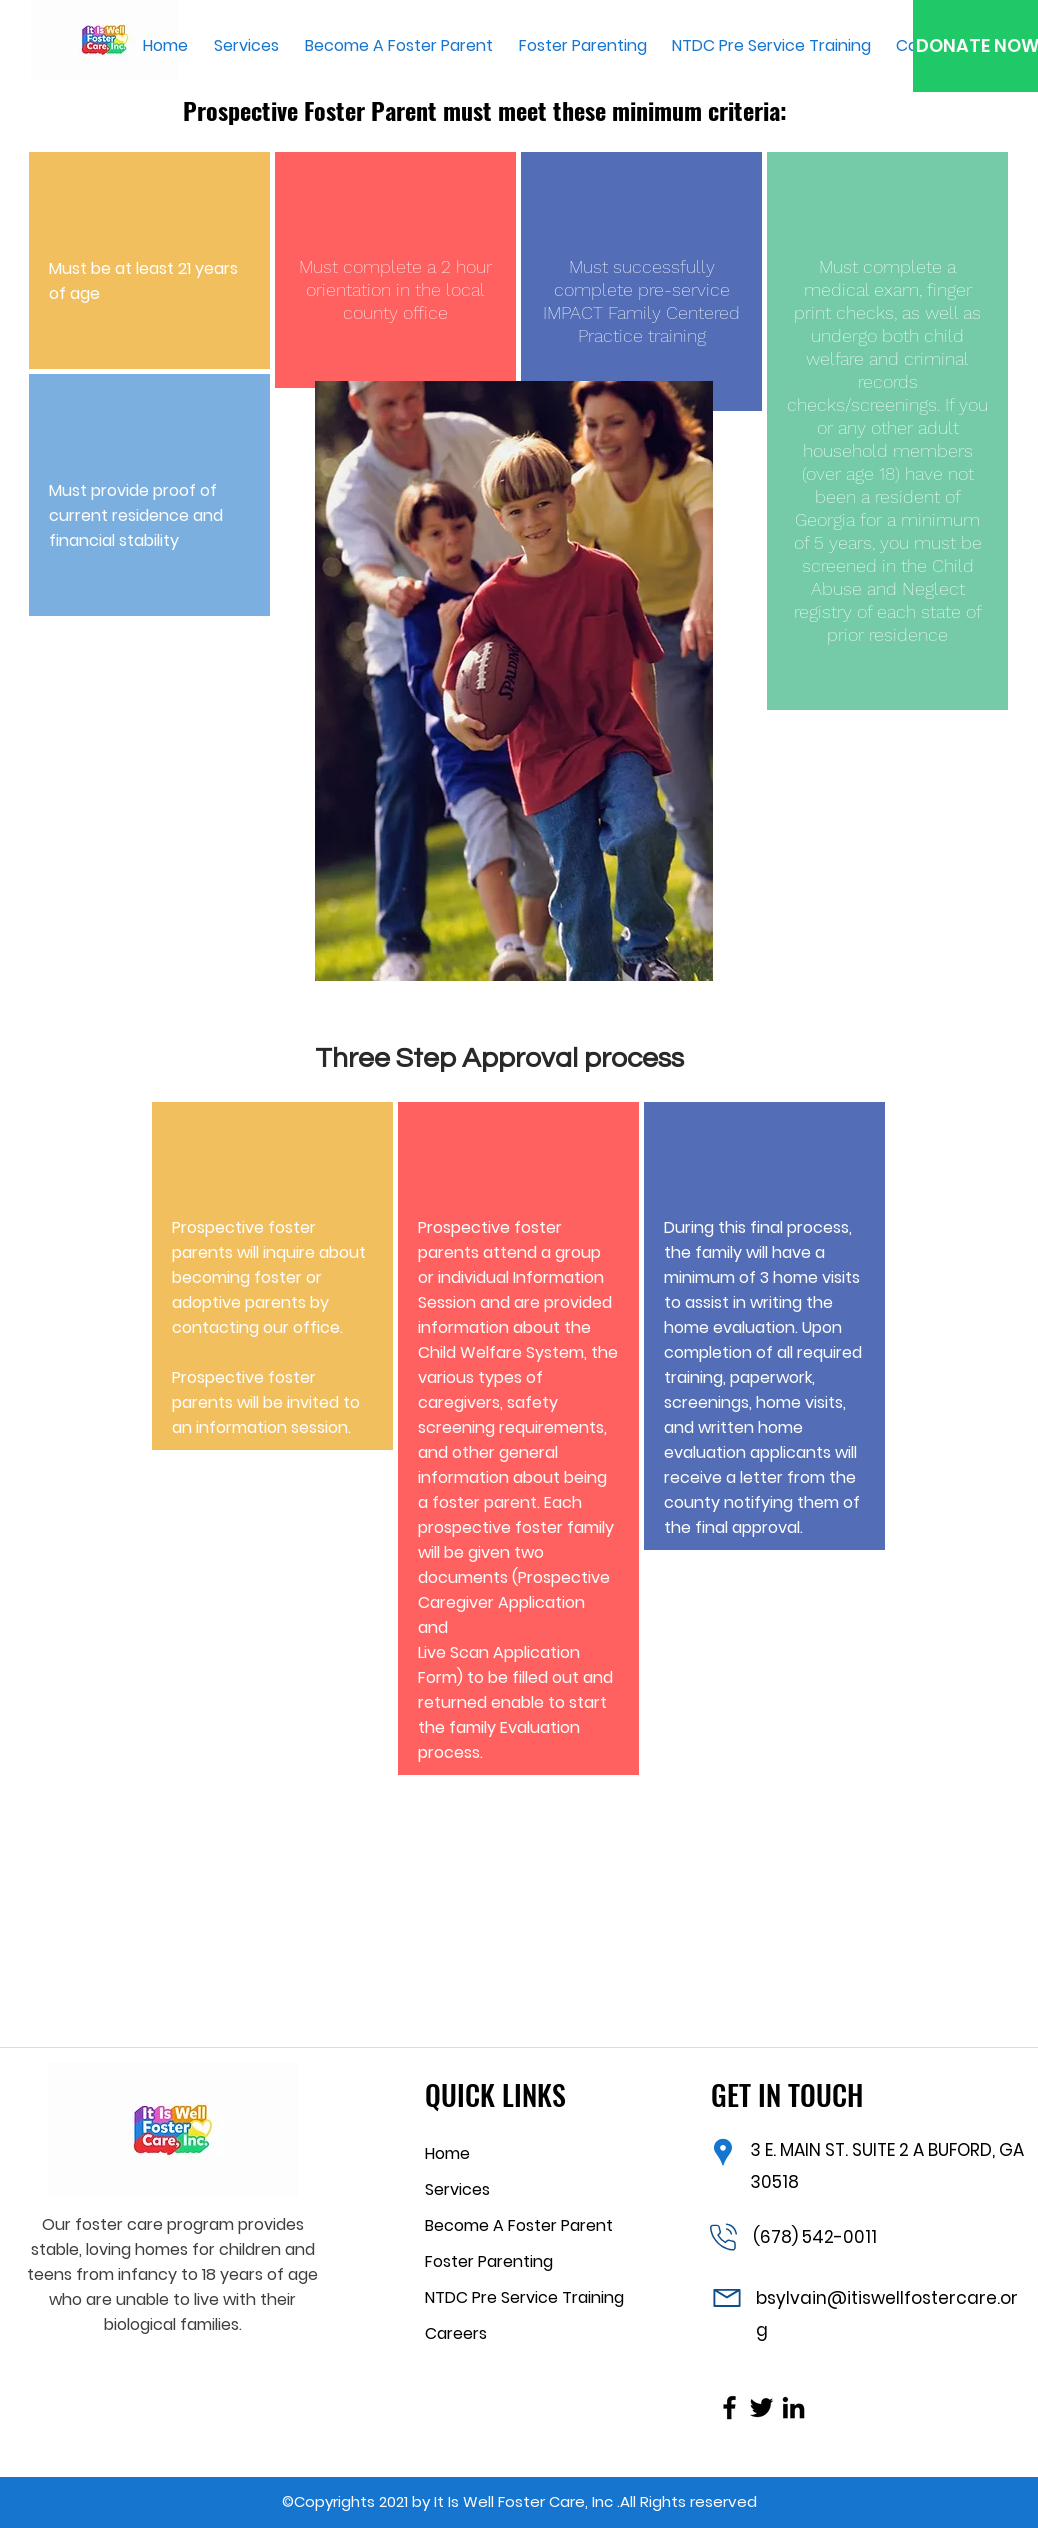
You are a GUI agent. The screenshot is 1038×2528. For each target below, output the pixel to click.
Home (447, 2153)
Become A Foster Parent (519, 2225)
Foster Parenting (489, 2261)
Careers (456, 2333)
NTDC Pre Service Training (524, 2297)
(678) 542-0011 (815, 2237)
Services (457, 2189)
